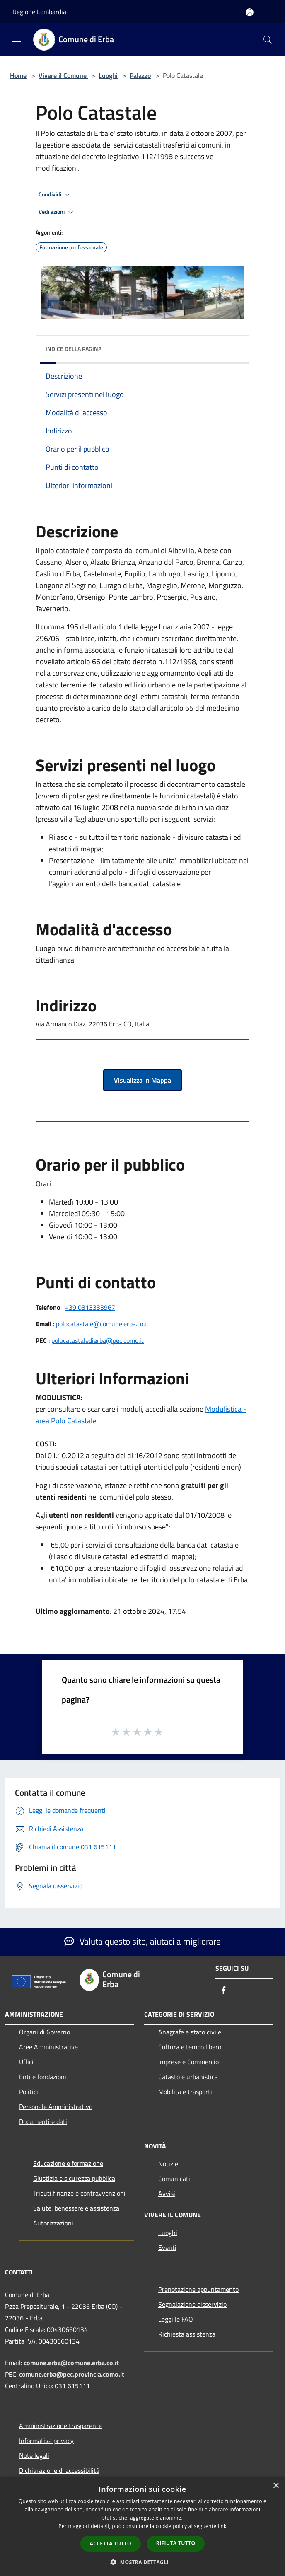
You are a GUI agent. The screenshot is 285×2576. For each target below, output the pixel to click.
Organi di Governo (44, 2032)
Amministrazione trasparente (60, 2426)
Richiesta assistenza (186, 2334)
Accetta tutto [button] (110, 2543)
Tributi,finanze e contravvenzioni (79, 2193)
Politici (28, 2092)
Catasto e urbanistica (188, 2077)
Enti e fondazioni (42, 2077)
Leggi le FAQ (175, 2319)
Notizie (168, 2164)
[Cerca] (268, 40)
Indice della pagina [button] (73, 348)
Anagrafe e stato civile (189, 2032)
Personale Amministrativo (55, 2107)
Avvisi (166, 2194)
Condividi (55, 195)
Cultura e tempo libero (189, 2047)
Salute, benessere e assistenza (76, 2208)
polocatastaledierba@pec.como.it (97, 1340)
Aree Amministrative (48, 2047)
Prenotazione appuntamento (198, 2289)
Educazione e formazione (68, 2163)
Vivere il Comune (63, 75)
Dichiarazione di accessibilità (59, 2470)
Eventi (167, 2247)
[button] (142, 2562)
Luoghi (108, 75)
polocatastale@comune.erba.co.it (102, 1324)
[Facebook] (223, 1991)
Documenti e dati (43, 2121)
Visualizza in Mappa (142, 1080)
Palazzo (140, 75)
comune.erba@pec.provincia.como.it (71, 2374)
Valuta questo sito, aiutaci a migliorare (142, 1941)
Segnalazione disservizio (192, 2304)
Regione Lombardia (39, 12)
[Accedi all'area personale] (249, 12)
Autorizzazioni (53, 2223)
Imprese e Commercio (188, 2062)
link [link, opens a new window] (222, 2526)
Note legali (34, 2455)
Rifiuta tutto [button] (176, 2543)
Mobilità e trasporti (185, 2092)
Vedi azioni (57, 212)
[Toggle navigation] (17, 39)
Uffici (26, 2062)
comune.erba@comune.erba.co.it (71, 2363)
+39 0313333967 (90, 1307)
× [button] (276, 2486)
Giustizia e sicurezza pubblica (74, 2178)
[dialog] (142, 2526)
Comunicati (174, 2179)
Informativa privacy (46, 2440)
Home (18, 75)
